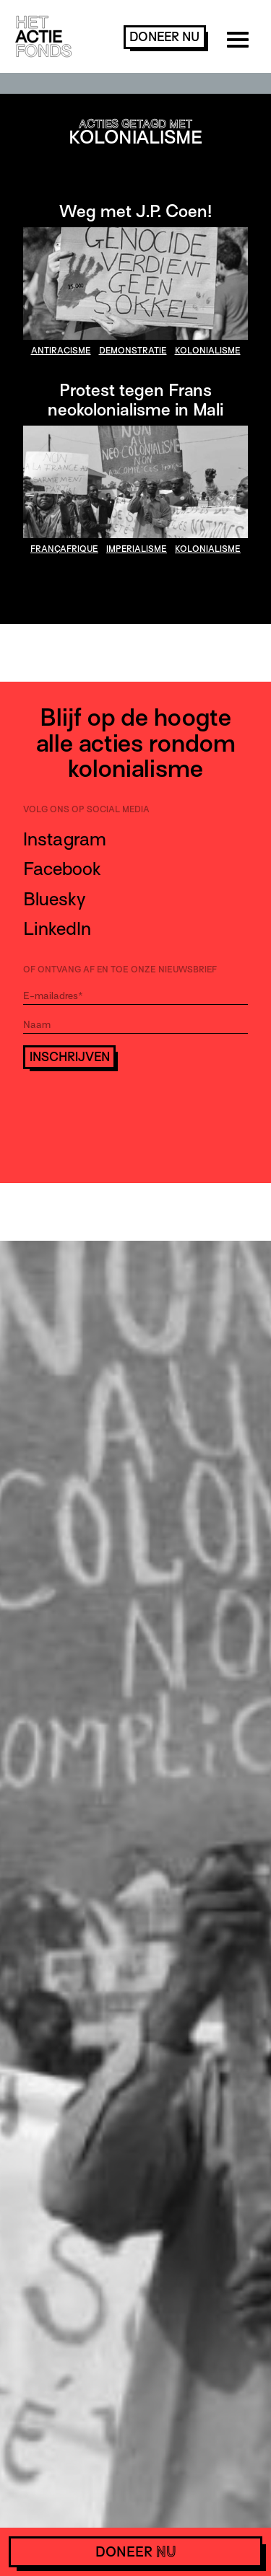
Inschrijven (70, 1057)
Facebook (62, 868)
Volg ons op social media (86, 809)
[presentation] (133, 1109)
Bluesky (54, 899)
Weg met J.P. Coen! (135, 211)
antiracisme (61, 351)
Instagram (64, 839)
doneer (164, 37)
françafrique (64, 549)
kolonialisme (208, 351)
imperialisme (136, 549)
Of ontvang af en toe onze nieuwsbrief (120, 969)
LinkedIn (57, 928)
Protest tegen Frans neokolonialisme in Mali (135, 399)
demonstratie (133, 351)
